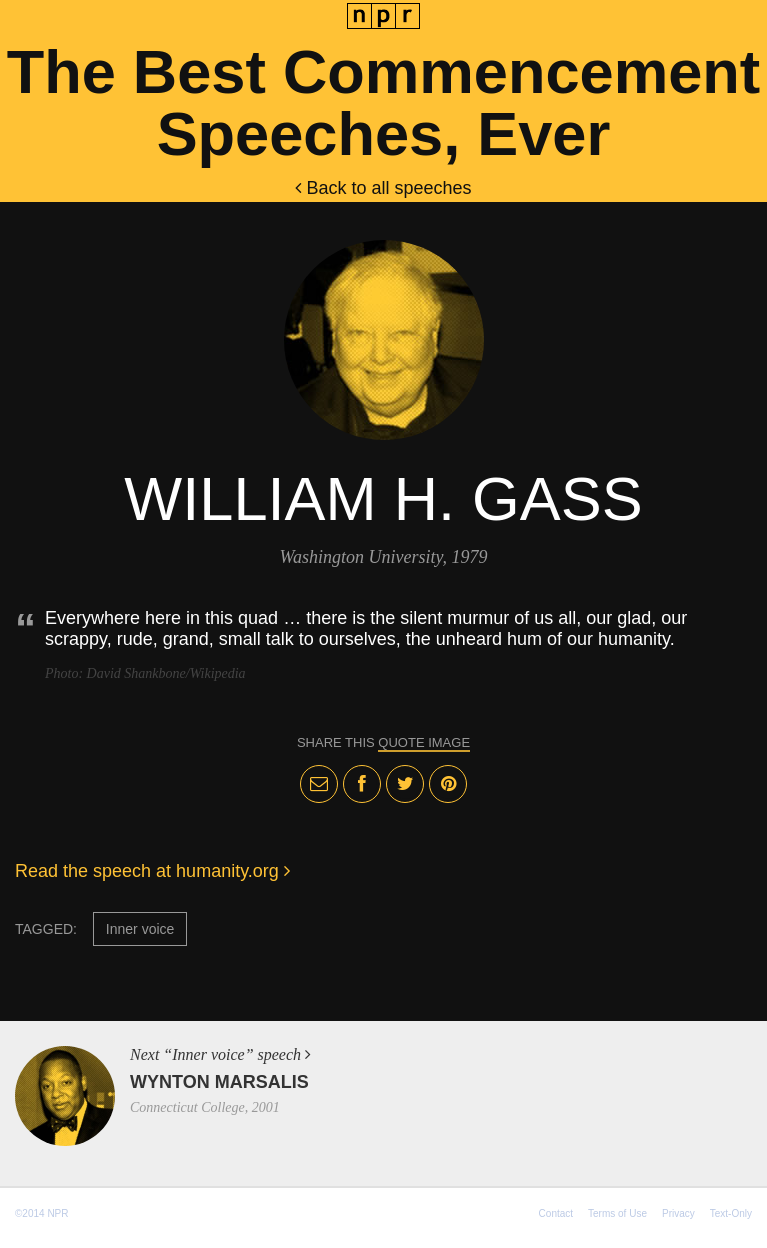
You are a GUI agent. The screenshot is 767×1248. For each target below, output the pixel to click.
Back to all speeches (383, 188)
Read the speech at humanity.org (152, 871)
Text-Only (731, 1213)
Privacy (678, 1213)
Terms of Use (617, 1213)
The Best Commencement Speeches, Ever (384, 102)
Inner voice (140, 929)
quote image (424, 742)
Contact (556, 1213)
